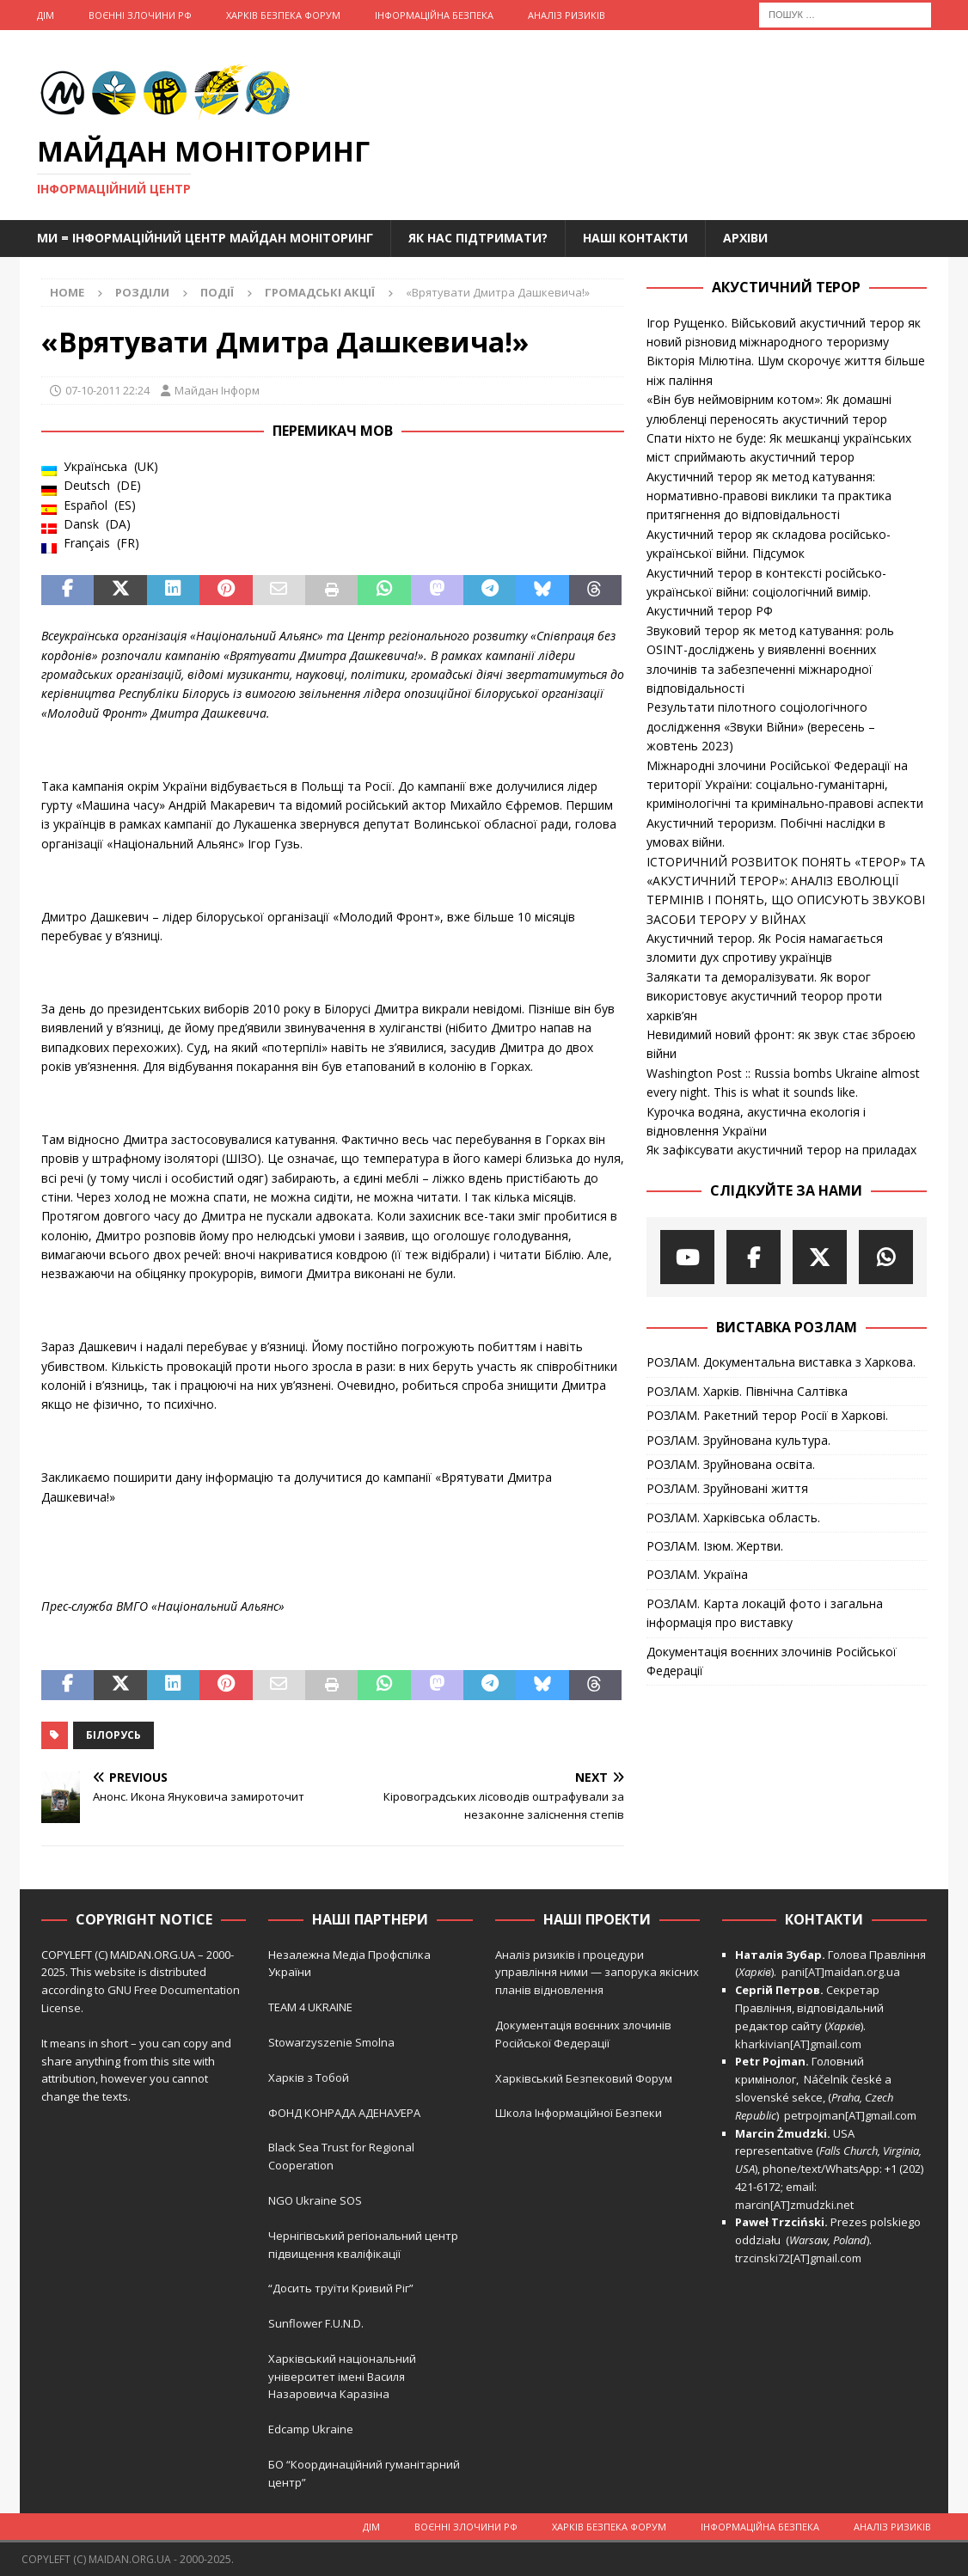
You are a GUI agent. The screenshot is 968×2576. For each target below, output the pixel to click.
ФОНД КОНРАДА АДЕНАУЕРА (345, 2112)
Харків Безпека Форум (283, 15)
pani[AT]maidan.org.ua (840, 1971)
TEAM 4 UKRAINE (310, 2007)
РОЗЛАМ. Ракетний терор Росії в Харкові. (767, 1415)
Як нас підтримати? (478, 237)
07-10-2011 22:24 (107, 390)
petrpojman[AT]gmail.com (850, 2115)
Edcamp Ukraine (310, 2429)
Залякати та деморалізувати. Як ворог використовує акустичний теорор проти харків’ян (764, 996)
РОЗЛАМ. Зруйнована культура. (738, 1440)
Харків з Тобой (308, 2077)
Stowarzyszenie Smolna (331, 2042)
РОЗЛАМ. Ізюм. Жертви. (714, 1546)
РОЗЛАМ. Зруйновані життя (727, 1488)
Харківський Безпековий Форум (583, 2078)
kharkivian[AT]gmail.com (798, 2044)
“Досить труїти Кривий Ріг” (341, 2288)
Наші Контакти (635, 237)
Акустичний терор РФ (709, 611)
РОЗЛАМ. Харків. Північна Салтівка (747, 1391)
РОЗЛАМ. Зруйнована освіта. (730, 1464)
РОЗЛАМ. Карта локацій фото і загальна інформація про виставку (764, 1613)
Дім (45, 15)
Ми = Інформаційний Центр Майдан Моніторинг (205, 237)
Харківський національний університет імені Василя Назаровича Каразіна (342, 2376)
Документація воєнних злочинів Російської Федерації (771, 1661)
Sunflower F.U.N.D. (316, 2323)
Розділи (142, 292)
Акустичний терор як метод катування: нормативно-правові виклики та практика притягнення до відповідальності (768, 495)
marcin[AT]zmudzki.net (794, 2204)
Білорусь (113, 1735)
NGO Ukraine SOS (315, 2200)
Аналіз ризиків (566, 15)
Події (217, 292)
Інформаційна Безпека (434, 15)
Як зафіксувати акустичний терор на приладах (781, 1149)
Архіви (745, 237)
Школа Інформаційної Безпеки (578, 2112)
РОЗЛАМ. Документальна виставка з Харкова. (781, 1362)
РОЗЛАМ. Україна (697, 1574)
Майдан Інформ (217, 390)
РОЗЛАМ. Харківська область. (733, 1517)
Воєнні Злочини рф (140, 15)
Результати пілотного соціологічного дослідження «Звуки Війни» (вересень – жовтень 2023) (760, 726)
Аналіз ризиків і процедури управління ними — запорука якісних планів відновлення (597, 1972)
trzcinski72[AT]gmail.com (801, 2258)
